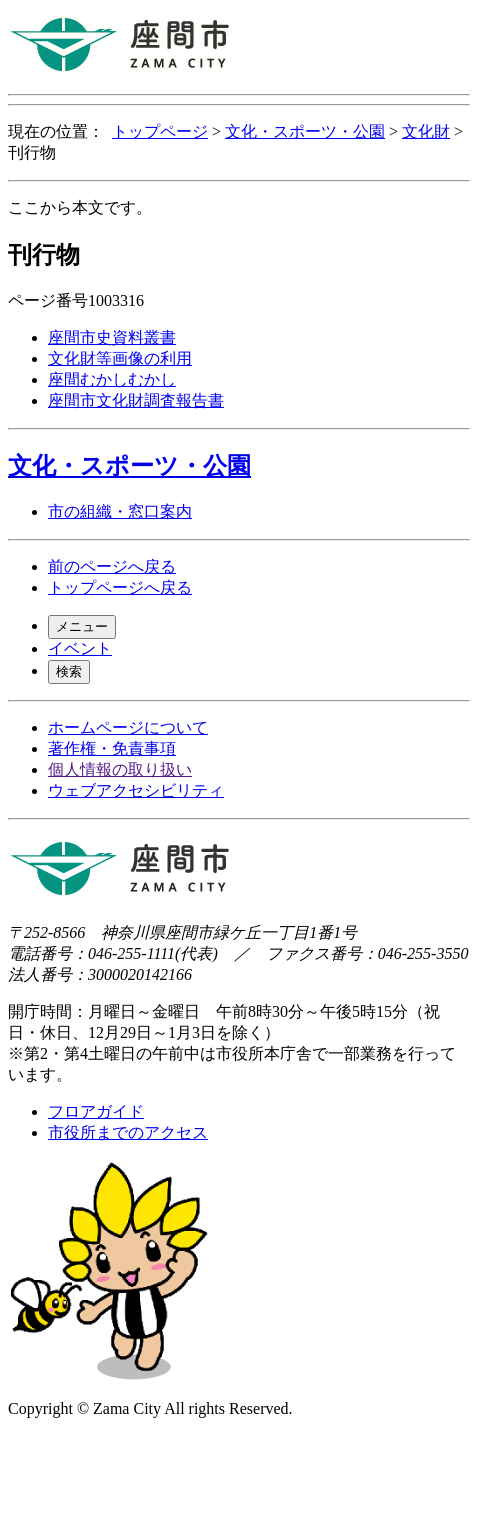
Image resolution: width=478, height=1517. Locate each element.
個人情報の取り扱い (120, 769)
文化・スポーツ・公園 (305, 131)
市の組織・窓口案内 (120, 511)
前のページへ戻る (112, 566)
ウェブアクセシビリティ (136, 790)
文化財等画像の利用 (120, 358)
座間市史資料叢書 (112, 337)
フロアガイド (96, 1111)
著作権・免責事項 (112, 748)
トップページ (160, 131)
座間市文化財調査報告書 (136, 400)
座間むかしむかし (112, 379)
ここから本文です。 (80, 207)
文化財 (426, 131)
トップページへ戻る (120, 587)
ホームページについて (128, 727)
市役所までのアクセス (128, 1132)
